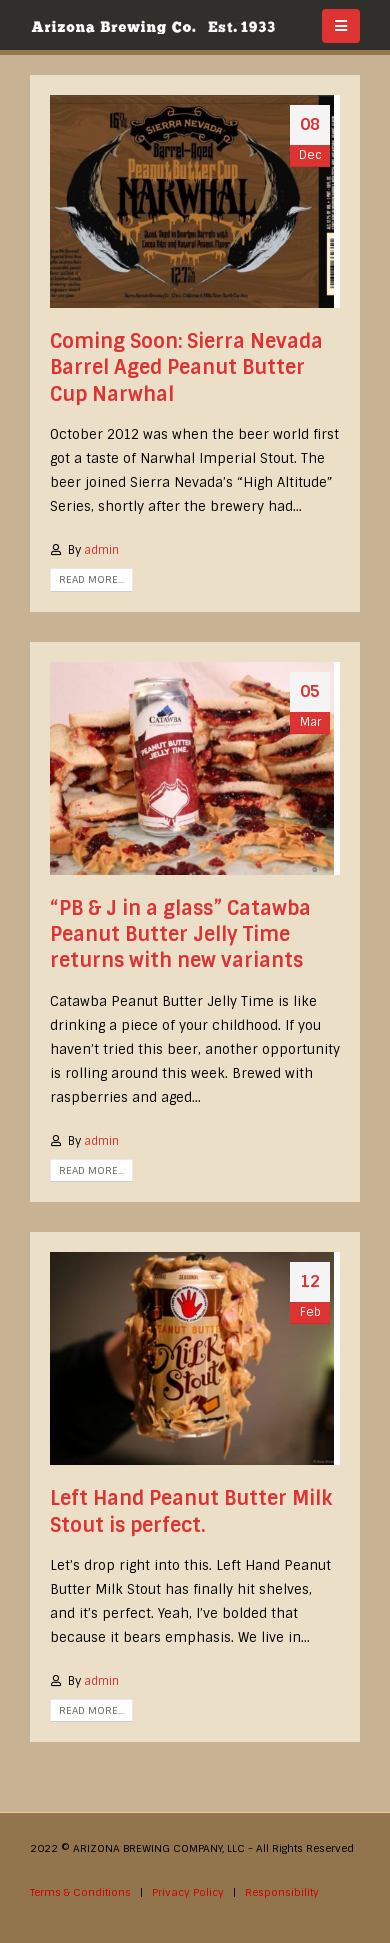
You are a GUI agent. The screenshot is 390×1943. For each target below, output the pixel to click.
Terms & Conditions (80, 1892)
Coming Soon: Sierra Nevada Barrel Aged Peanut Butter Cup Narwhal (186, 368)
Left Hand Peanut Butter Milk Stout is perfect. (191, 1511)
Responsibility (282, 1892)
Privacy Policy (188, 1892)
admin (101, 550)
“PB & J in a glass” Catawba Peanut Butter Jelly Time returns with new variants (180, 935)
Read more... (91, 579)
